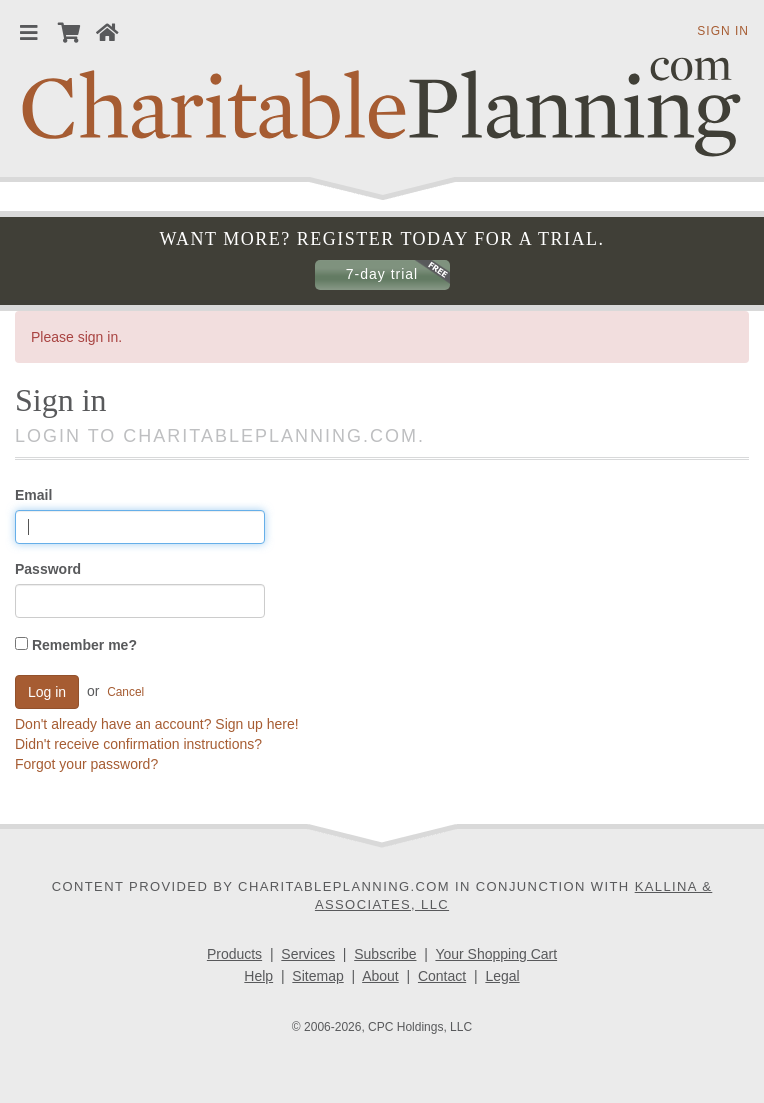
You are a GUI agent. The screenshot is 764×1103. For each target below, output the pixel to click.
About (380, 976)
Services (308, 954)
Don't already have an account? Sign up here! (157, 724)
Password (48, 569)
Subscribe (385, 954)
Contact (442, 976)
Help (258, 976)
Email (33, 495)
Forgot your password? (86, 764)
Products (234, 954)
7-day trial (382, 274)
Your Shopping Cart (496, 954)
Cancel (125, 691)
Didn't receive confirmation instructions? (138, 744)
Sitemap (317, 976)
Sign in (723, 31)
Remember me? (76, 645)
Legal (502, 976)
